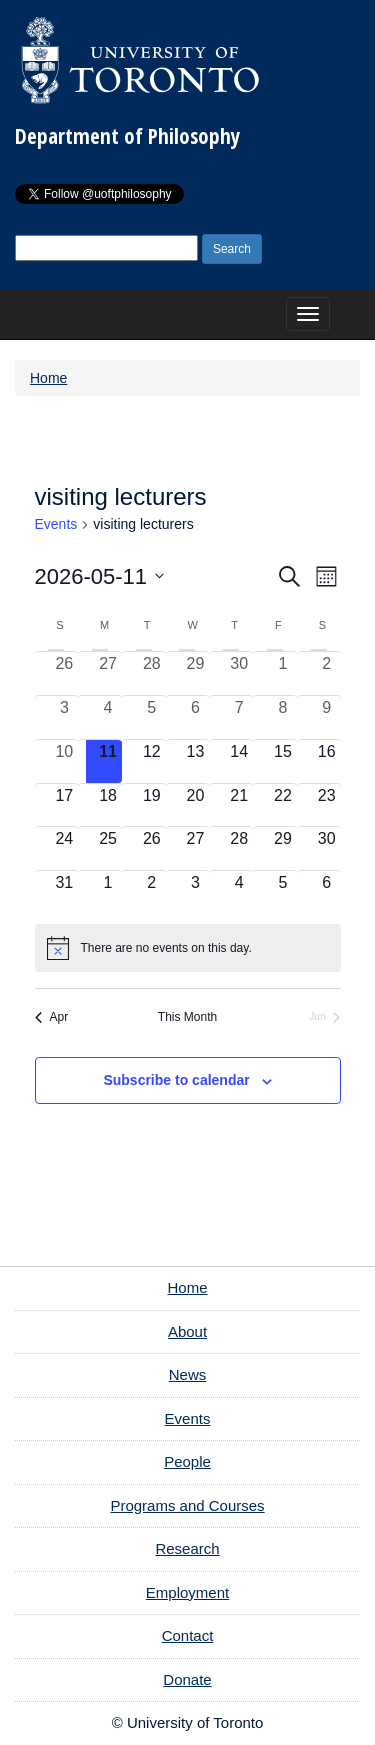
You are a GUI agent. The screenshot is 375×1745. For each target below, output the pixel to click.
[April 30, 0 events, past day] (239, 673)
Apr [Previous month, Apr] (52, 1017)
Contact (188, 1635)
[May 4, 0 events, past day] (108, 717)
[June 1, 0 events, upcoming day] (108, 892)
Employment (187, 1592)
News (188, 1374)
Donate (187, 1679)
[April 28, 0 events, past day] (152, 673)
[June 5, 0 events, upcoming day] (283, 892)
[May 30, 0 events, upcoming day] (327, 848)
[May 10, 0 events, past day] (65, 761)
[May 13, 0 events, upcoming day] (196, 761)
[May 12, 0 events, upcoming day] (152, 761)
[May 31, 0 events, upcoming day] (65, 892)
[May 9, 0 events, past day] (327, 717)
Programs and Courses (187, 1505)
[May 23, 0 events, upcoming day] (327, 805)
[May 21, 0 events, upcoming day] (239, 805)
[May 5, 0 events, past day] (152, 717)
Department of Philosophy (127, 136)
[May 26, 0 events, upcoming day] (152, 848)
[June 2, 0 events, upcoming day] (152, 892)
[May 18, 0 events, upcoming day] (108, 805)
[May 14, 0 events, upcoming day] (239, 761)
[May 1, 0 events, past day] (283, 673)
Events (56, 524)
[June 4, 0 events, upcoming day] (239, 892)
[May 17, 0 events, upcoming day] (65, 805)
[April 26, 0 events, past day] (65, 673)
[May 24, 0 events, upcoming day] (65, 848)
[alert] (188, 948)
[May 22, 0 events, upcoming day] (283, 805)
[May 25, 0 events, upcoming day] (108, 848)
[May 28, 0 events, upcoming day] (239, 848)
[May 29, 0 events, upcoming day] (283, 848)
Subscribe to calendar (176, 1080)
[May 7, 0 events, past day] (239, 717)
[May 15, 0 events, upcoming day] (283, 761)
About (187, 1331)
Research (187, 1548)
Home (48, 378)
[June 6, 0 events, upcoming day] (327, 892)
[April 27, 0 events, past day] (108, 673)
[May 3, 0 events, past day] (65, 717)
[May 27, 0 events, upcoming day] (196, 848)
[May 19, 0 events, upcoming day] (152, 805)
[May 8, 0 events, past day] (283, 717)
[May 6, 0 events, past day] (196, 717)
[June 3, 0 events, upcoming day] (196, 892)
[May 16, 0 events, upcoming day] (327, 761)
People (187, 1461)
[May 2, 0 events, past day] (327, 673)
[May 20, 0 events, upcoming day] (196, 805)
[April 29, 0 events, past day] (196, 673)
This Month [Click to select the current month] (187, 1017)
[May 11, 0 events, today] (108, 761)
